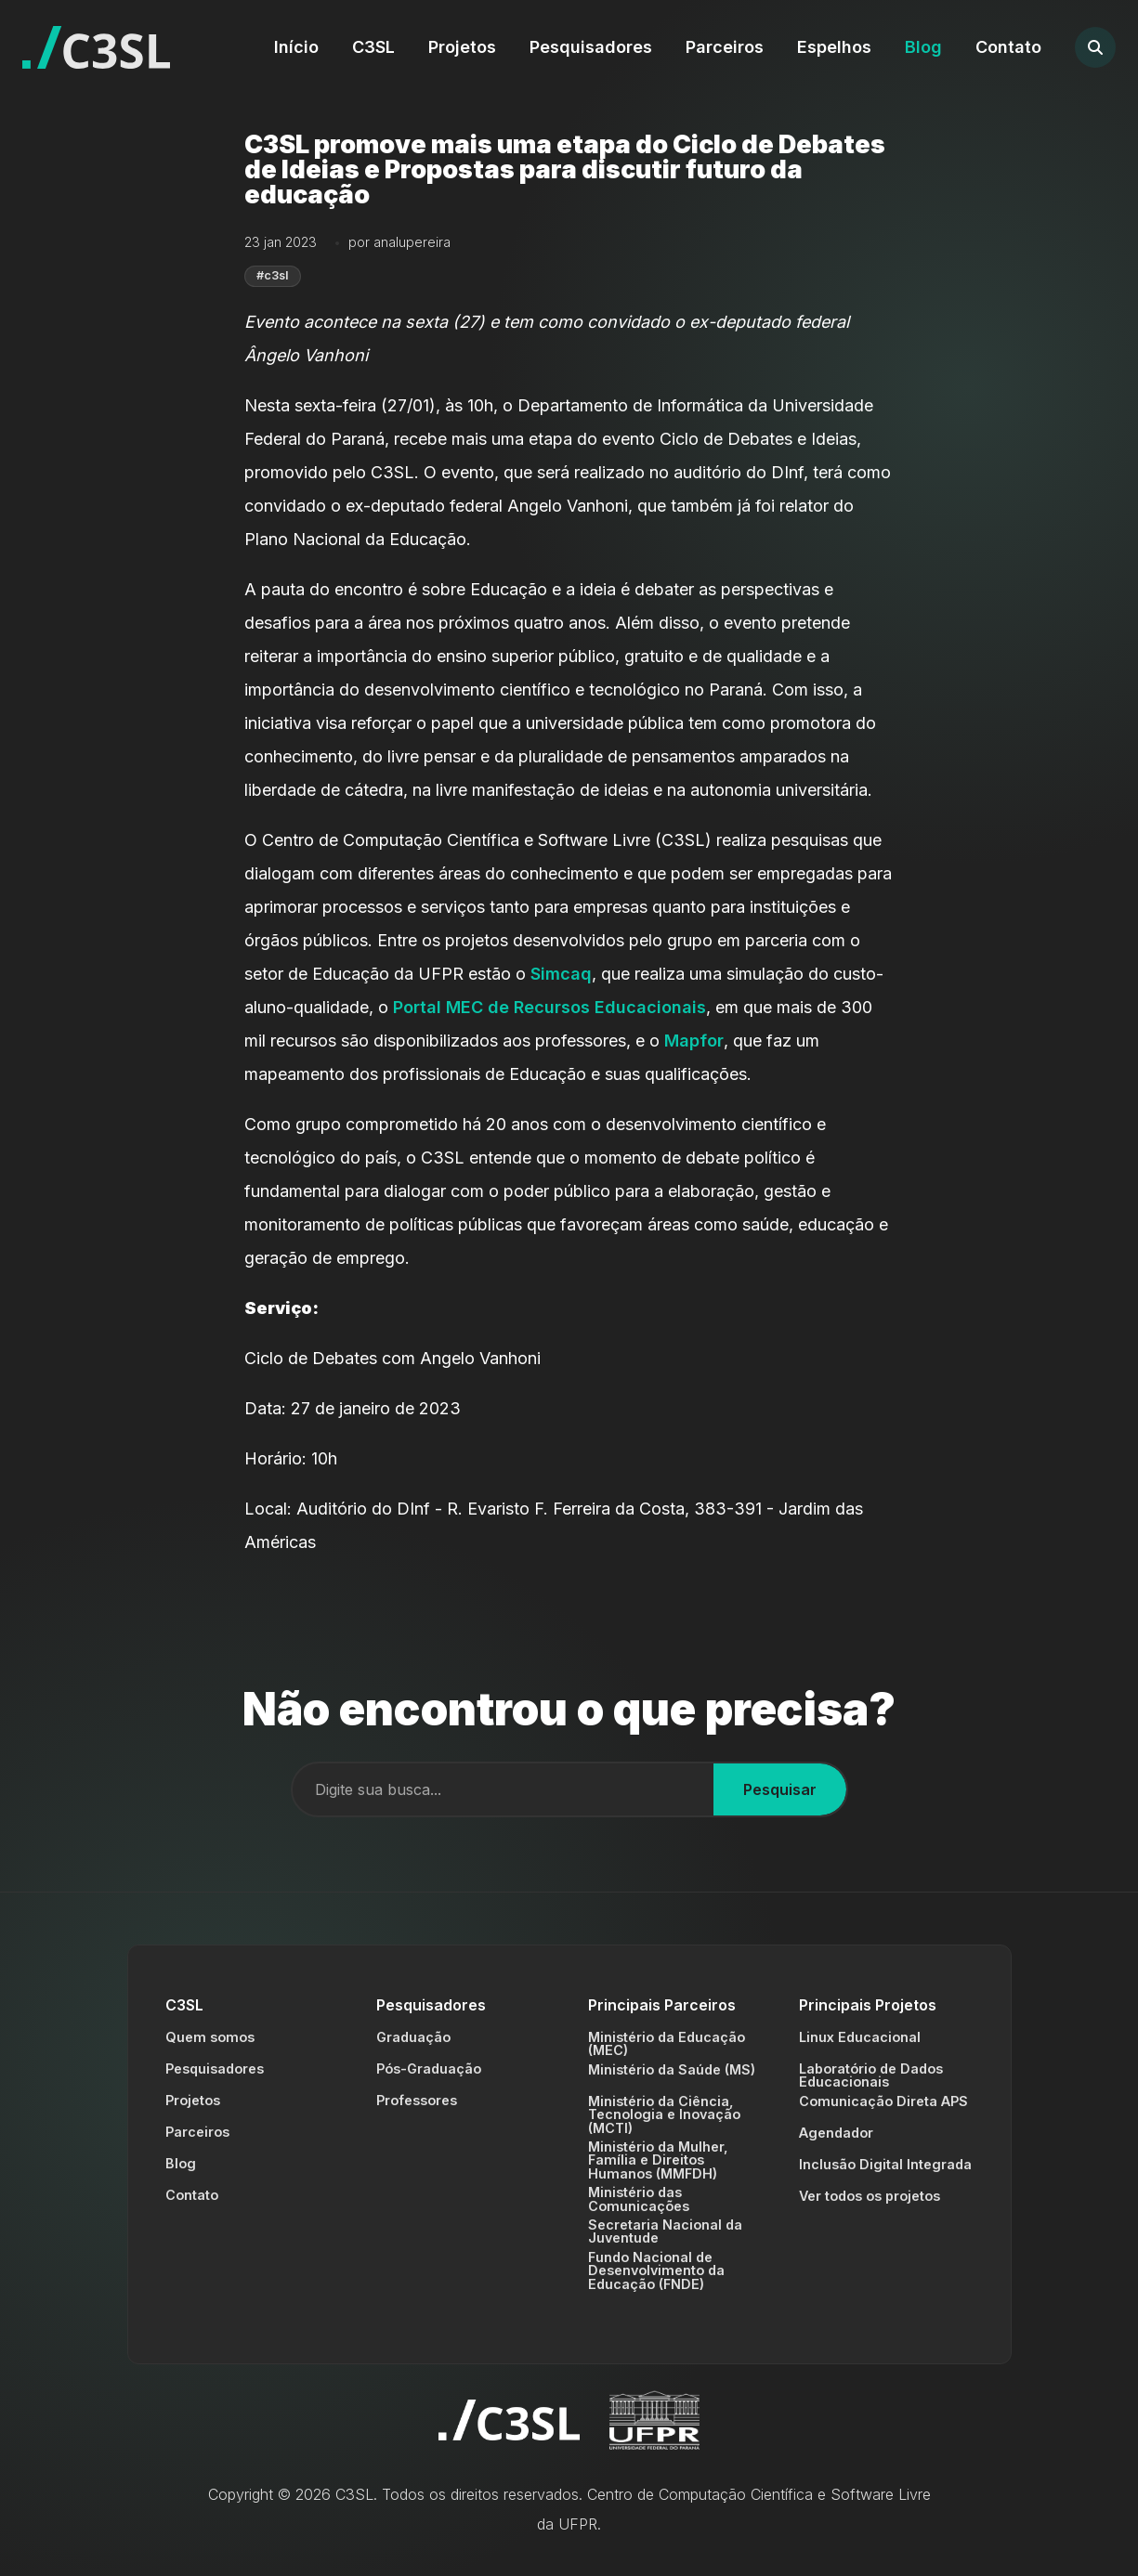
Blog (923, 47)
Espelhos (834, 47)
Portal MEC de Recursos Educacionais (549, 1007)
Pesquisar (780, 1789)
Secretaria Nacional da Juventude (665, 2231)
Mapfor (694, 1040)
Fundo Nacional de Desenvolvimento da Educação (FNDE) (656, 2270)
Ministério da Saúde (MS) (671, 2069)
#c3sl (272, 275)
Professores (416, 2100)
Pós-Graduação (428, 2068)
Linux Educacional (860, 2037)
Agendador (836, 2132)
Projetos (462, 47)
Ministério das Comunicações (638, 2198)
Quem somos (210, 2037)
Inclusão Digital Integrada (885, 2164)
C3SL (373, 47)
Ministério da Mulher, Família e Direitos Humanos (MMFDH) (658, 2160)
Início (296, 47)
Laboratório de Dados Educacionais (871, 2075)
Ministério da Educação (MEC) (666, 2043)
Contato (1008, 47)
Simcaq (561, 973)
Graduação (413, 2037)
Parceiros (725, 47)
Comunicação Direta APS (883, 2101)
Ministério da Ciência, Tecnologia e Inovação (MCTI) (664, 2114)
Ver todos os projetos (869, 2196)
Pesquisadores (591, 47)
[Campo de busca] (503, 1789)
